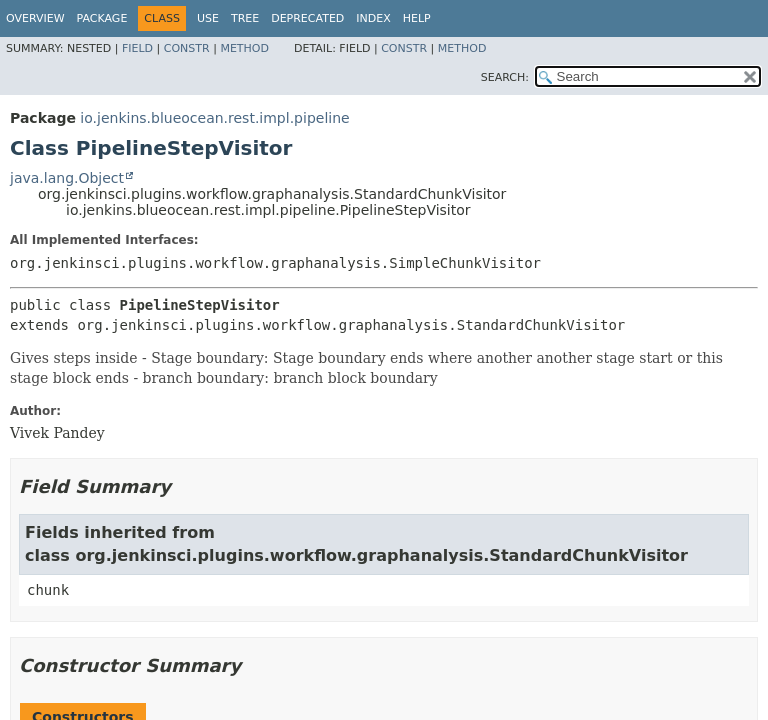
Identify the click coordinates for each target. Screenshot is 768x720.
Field (137, 48)
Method (244, 48)
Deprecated (307, 18)
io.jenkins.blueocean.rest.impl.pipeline (214, 118)
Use (208, 18)
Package (102, 18)
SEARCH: (505, 77)
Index (373, 18)
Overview (35, 18)
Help (417, 18)
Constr (187, 48)
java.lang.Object (67, 178)
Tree (245, 18)
